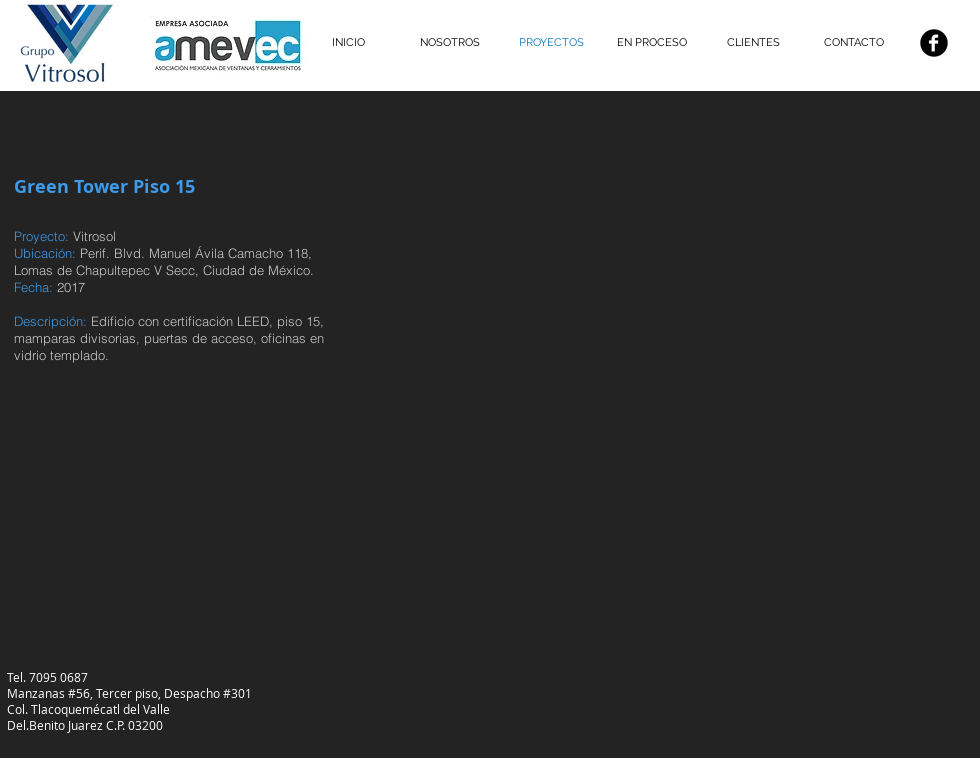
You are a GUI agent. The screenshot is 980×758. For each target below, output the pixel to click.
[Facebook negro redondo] (934, 43)
